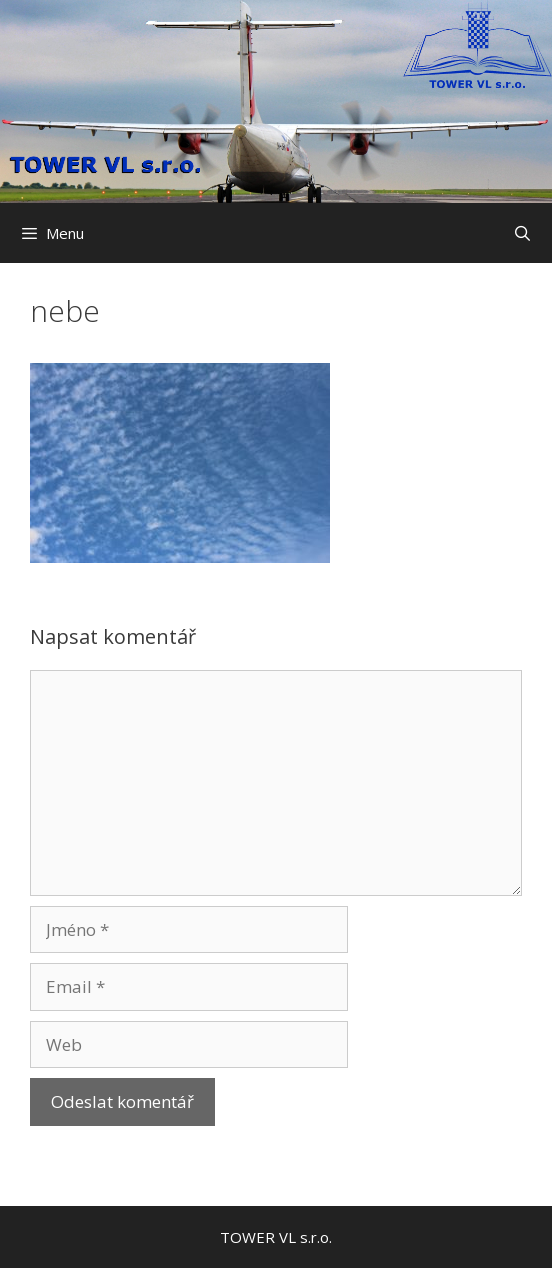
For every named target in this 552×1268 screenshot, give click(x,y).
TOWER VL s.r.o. (276, 1237)
